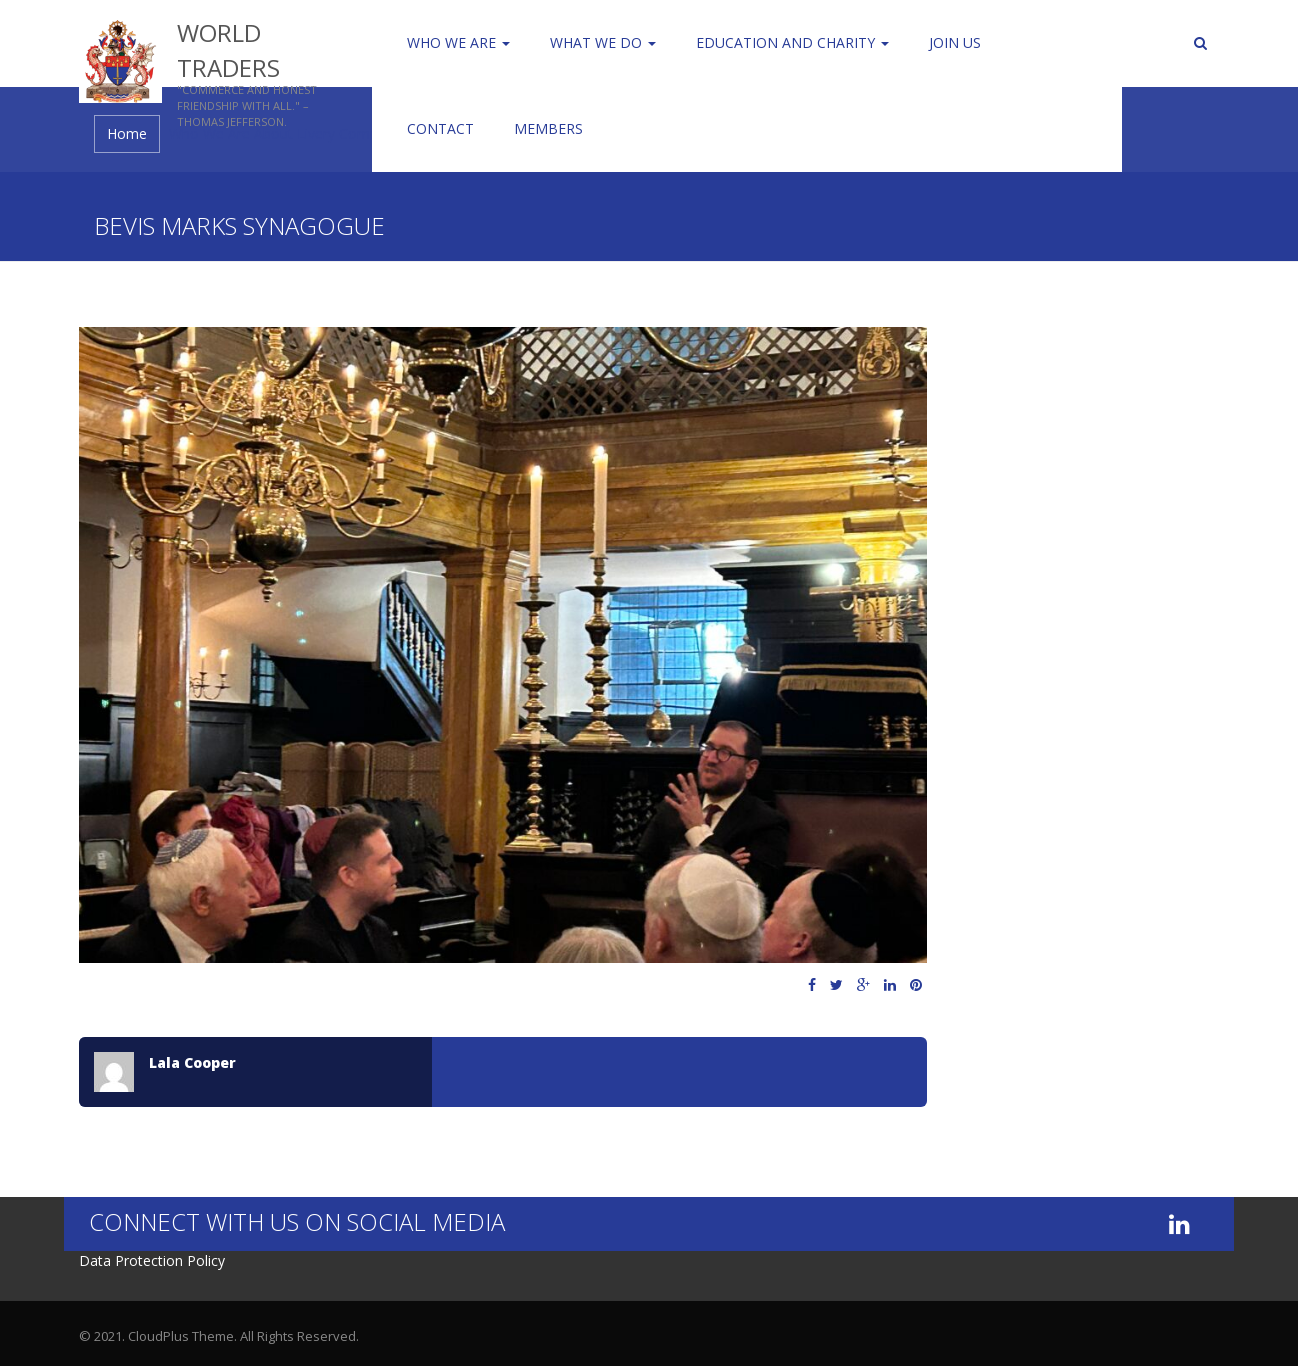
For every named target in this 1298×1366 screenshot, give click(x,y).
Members (548, 128)
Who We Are (458, 42)
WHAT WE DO (603, 42)
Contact (440, 128)
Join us (955, 42)
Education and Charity (792, 42)
